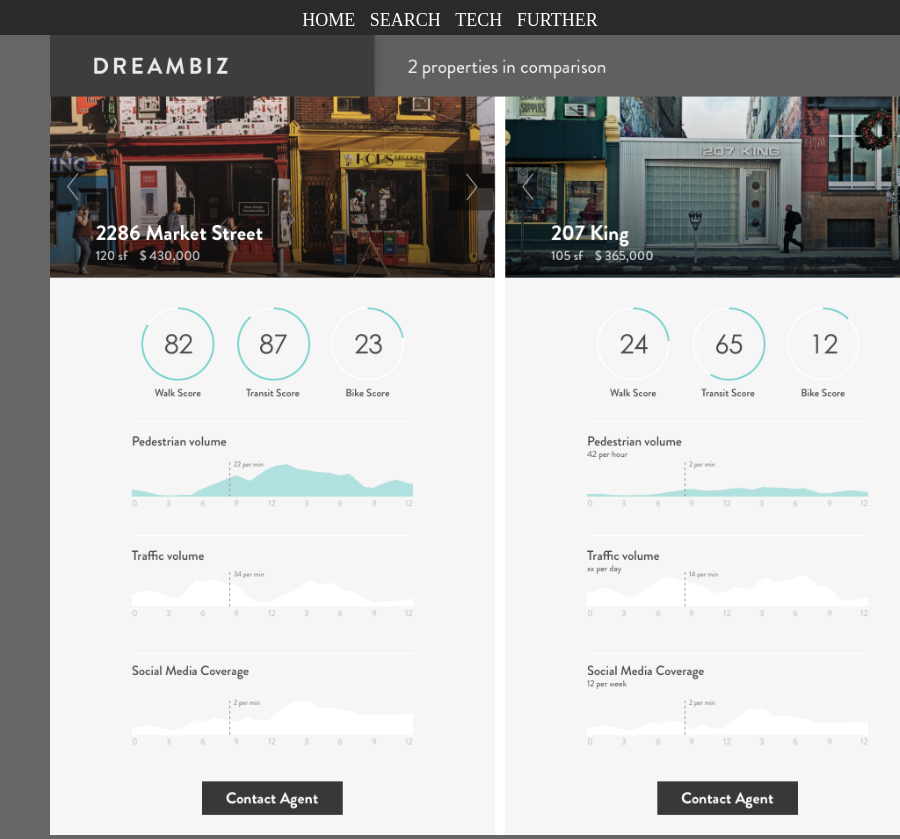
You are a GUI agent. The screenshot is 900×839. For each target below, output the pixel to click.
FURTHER (557, 20)
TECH (478, 20)
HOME (328, 20)
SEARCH (405, 20)
